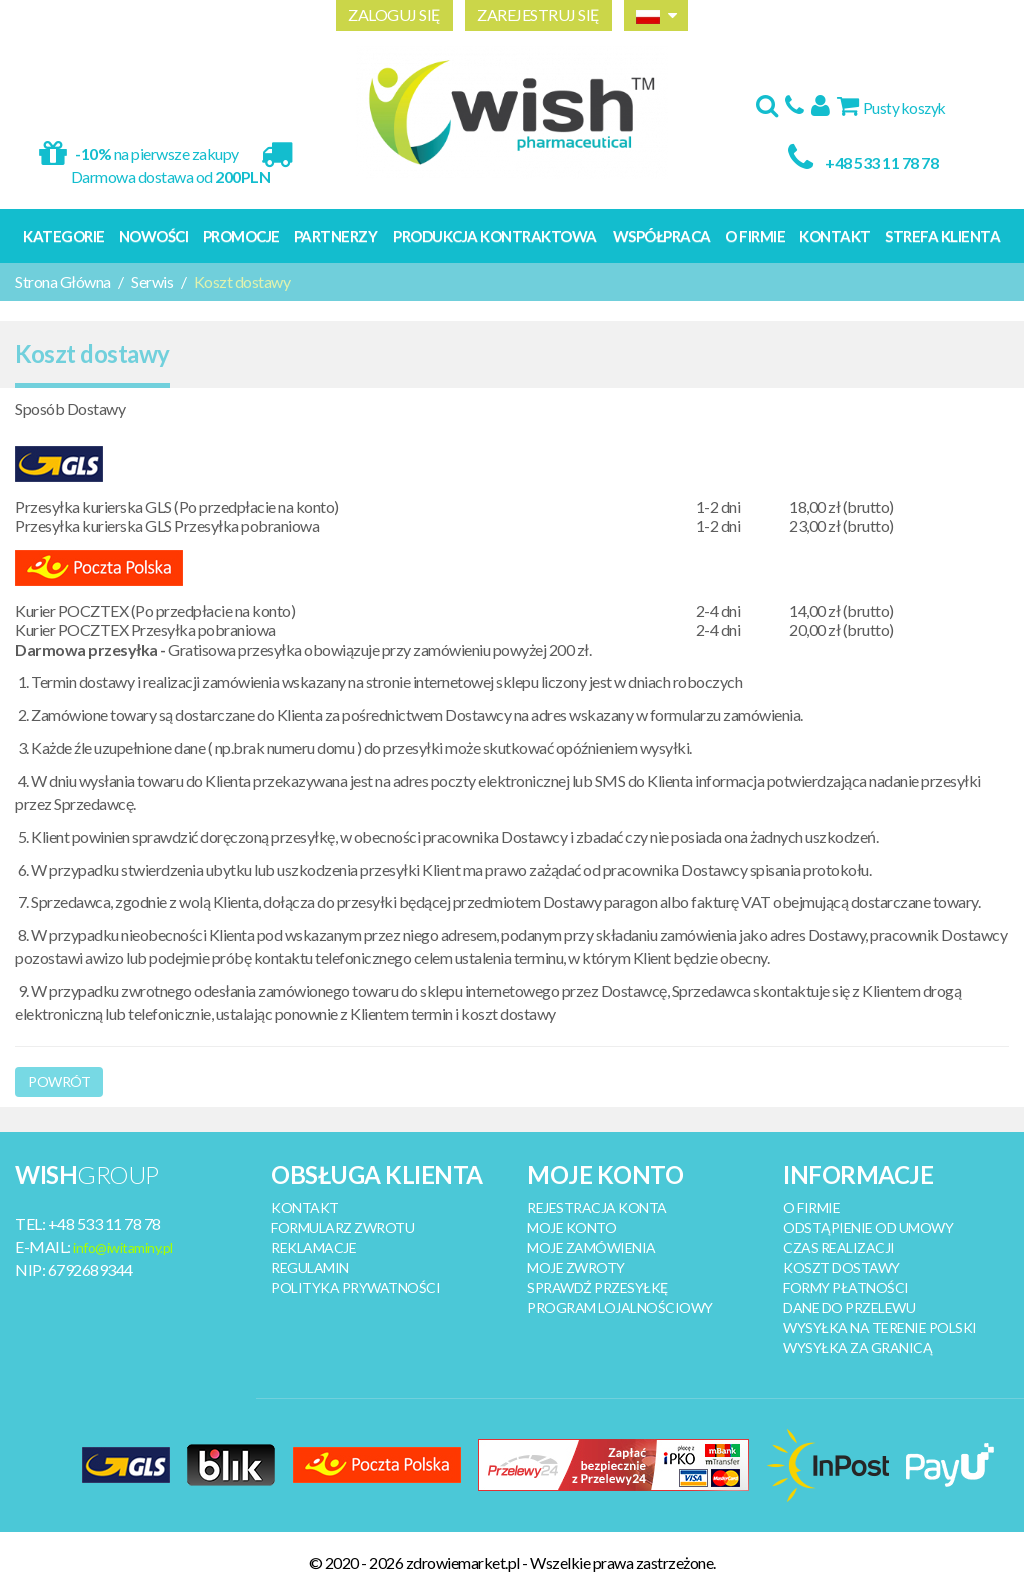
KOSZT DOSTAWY (841, 1267)
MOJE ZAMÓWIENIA (591, 1247)
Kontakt (835, 236)
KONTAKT (305, 1207)
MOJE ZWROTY (576, 1267)
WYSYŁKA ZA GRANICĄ (857, 1347)
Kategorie (64, 236)
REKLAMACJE (313, 1247)
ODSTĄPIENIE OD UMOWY (868, 1227)
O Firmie (755, 236)
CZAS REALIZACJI (839, 1247)
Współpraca (662, 236)
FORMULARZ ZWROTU (342, 1227)
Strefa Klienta (942, 236)
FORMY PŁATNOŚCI (846, 1287)
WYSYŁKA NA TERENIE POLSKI (880, 1327)
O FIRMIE (811, 1207)
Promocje (241, 236)
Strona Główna (63, 281)
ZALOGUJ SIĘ (394, 14)
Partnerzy (336, 236)
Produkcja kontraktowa (495, 236)
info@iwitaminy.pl (123, 1247)
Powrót (59, 1081)
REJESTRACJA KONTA (597, 1207)
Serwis (152, 281)
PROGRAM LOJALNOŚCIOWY (620, 1307)
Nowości (154, 236)
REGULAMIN (310, 1267)
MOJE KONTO (571, 1227)
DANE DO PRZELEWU (849, 1307)
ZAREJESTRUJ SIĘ (538, 14)
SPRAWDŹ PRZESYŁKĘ (597, 1287)
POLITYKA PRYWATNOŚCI (355, 1287)
